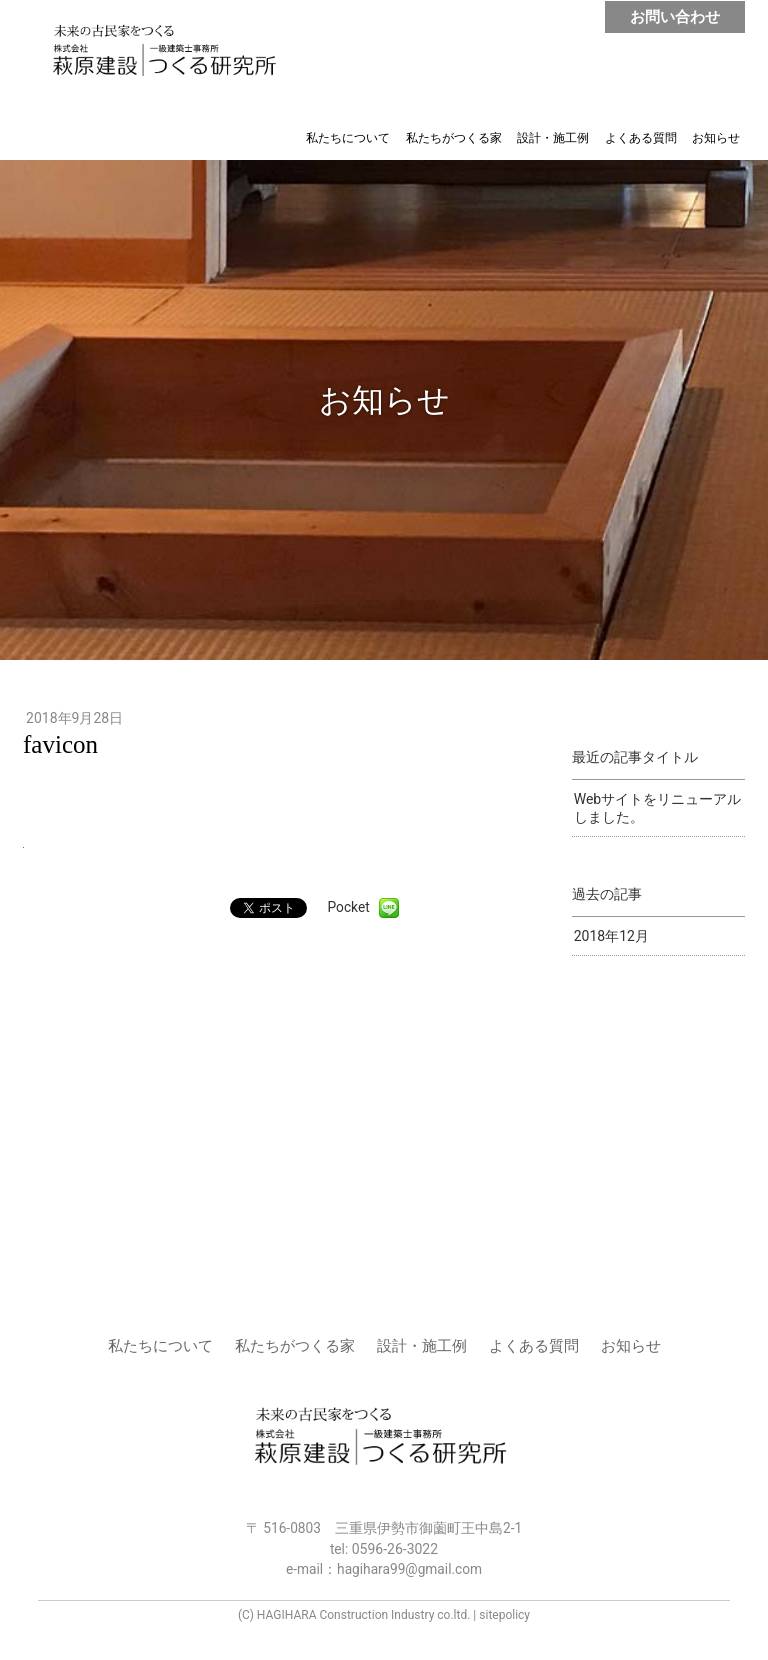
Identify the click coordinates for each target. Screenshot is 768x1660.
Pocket (349, 907)
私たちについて (348, 138)
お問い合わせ (675, 17)
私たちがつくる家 (454, 138)
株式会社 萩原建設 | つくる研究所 (168, 52)
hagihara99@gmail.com (409, 1569)
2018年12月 (611, 936)
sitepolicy (504, 1615)
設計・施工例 (553, 138)
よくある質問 (641, 138)
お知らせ (716, 138)
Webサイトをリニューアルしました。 (658, 808)
